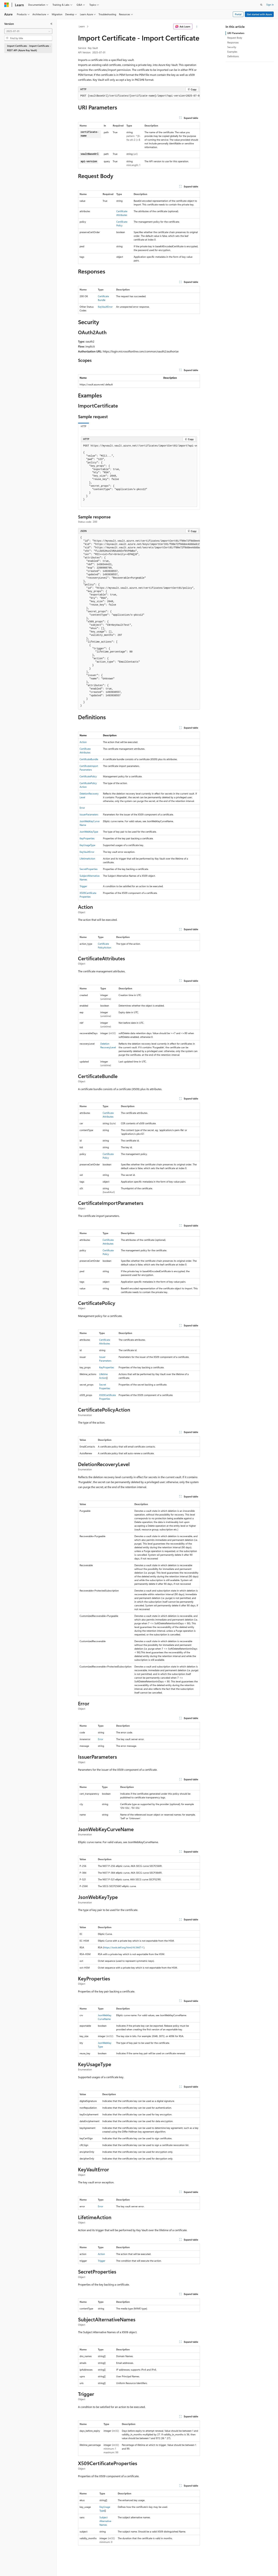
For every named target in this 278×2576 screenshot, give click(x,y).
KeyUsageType (87, 845)
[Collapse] (51, 24)
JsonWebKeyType (89, 831)
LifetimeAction (87, 858)
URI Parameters (235, 33)
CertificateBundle (89, 759)
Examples (232, 51)
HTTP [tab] (83, 426)
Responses (233, 42)
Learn (82, 26)
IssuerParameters (89, 814)
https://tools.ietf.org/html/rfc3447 (122, 1947)
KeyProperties (87, 838)
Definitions (233, 56)
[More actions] (197, 26)
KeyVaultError (105, 306)
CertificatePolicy (88, 776)
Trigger (83, 886)
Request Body (234, 37)
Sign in (270, 4)
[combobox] (28, 31)
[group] (139, 96)
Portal (238, 14)
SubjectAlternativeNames (105, 2521)
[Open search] (261, 5)
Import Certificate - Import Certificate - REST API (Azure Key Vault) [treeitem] (29, 48)
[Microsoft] (6, 4)
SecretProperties (89, 869)
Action (83, 742)
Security (231, 47)
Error (82, 807)
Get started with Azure (259, 14)
